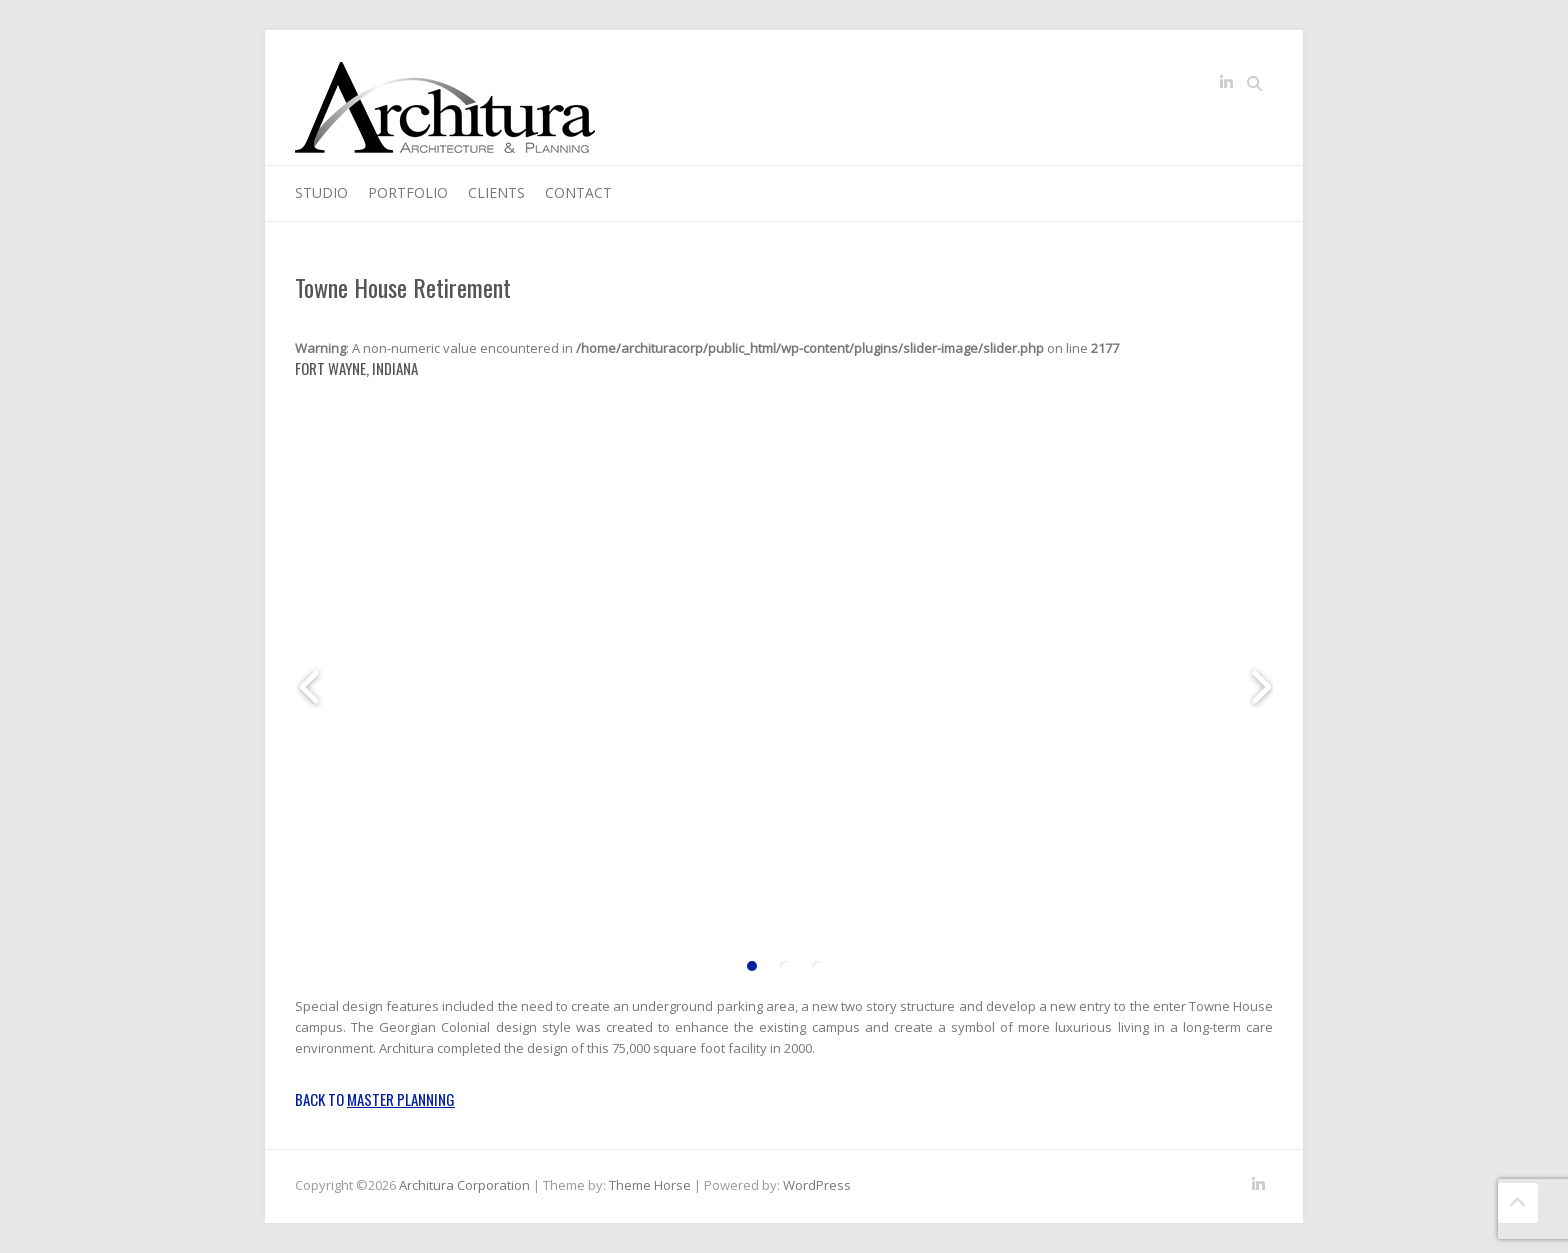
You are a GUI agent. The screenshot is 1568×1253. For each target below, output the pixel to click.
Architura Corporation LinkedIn (1226, 86)
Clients (496, 192)
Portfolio (408, 192)
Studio (321, 192)
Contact (578, 192)
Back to (375, 1099)
